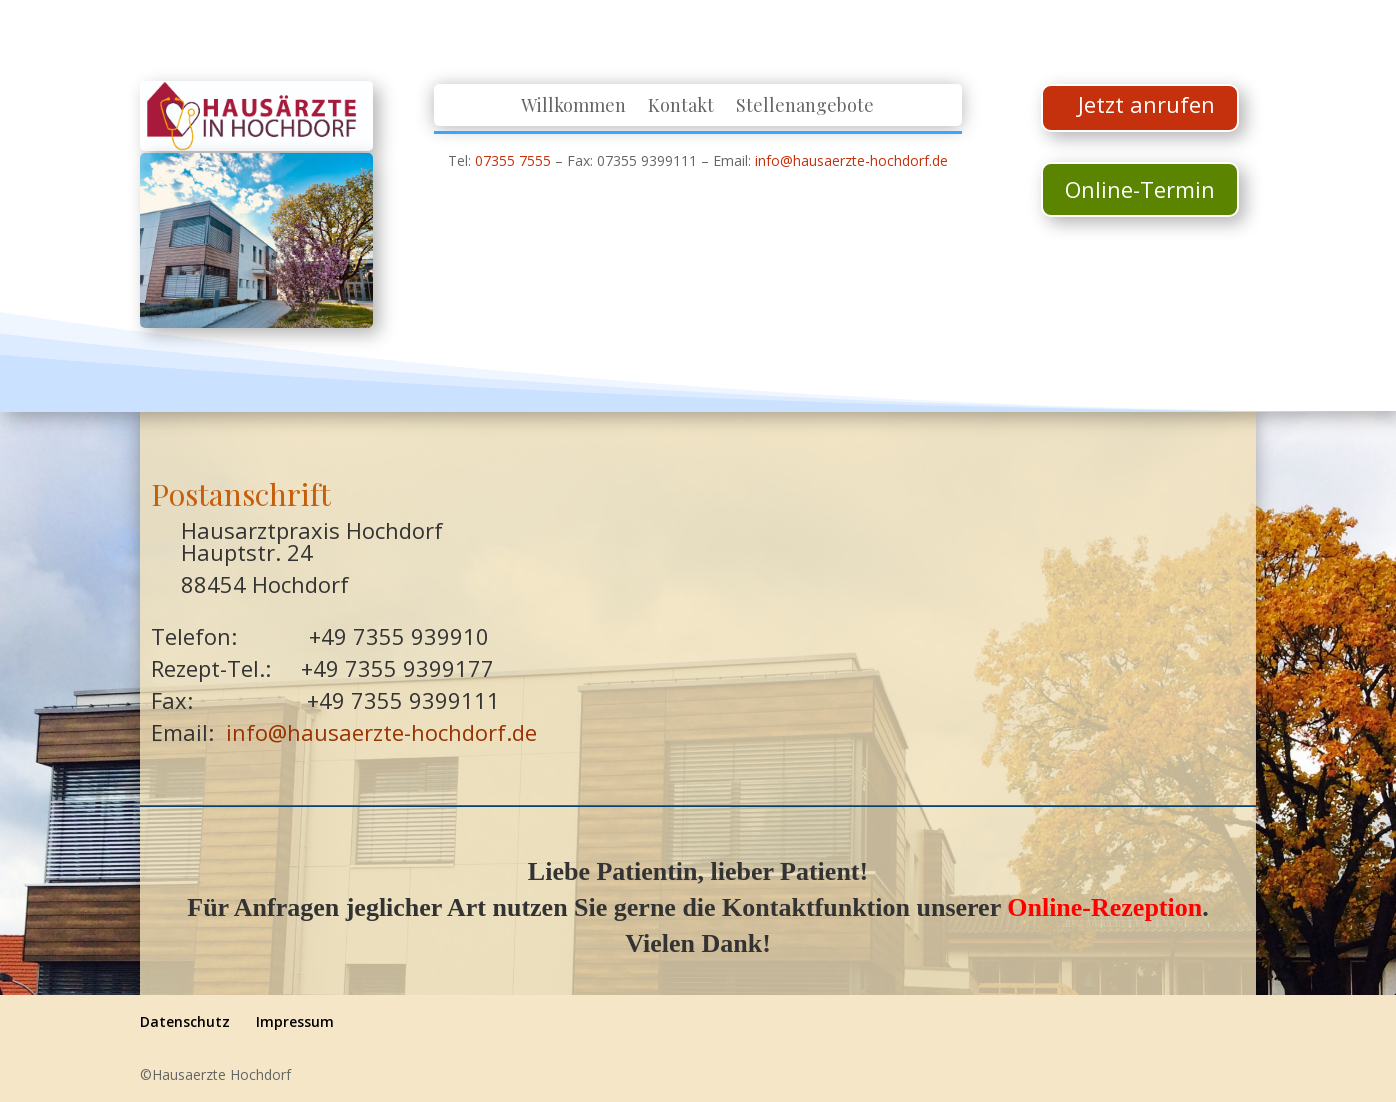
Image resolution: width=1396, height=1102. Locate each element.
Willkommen (573, 107)
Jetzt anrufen (1146, 104)
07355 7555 (513, 160)
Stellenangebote (805, 107)
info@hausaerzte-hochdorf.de (851, 160)
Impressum (295, 1021)
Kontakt (681, 107)
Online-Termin (1140, 189)
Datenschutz (185, 1021)
